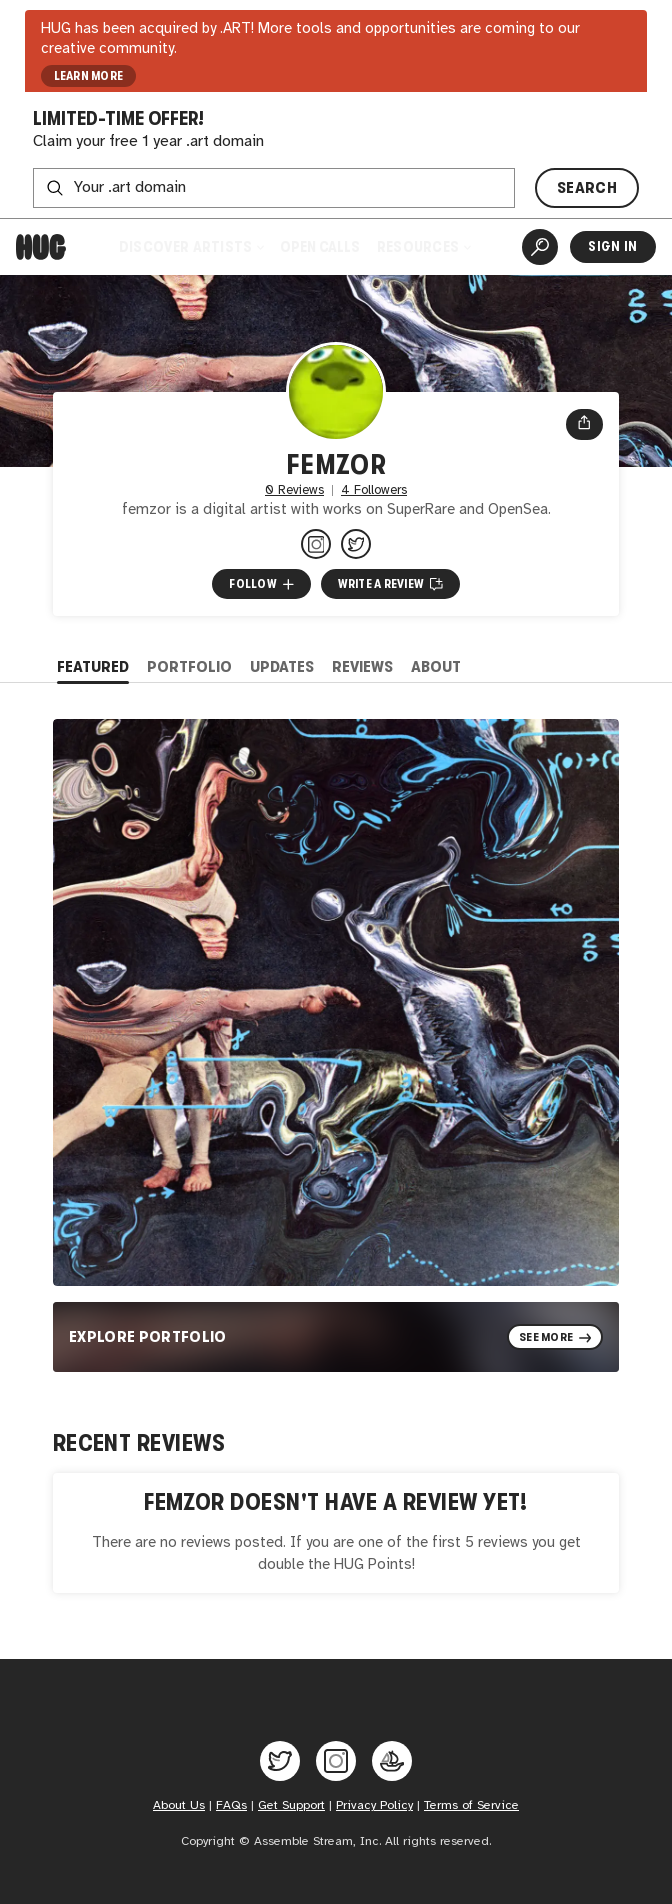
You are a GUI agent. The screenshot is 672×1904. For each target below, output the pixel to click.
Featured (93, 666)
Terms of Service (471, 1805)
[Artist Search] (540, 247)
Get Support (291, 1805)
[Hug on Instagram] (336, 1761)
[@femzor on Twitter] (356, 544)
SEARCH (587, 187)
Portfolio (189, 666)
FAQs (231, 1805)
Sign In (612, 246)
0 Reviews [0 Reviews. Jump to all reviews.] (294, 490)
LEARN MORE (89, 76)
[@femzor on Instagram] (316, 544)
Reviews (362, 666)
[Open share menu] (584, 424)
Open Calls (320, 246)
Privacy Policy (374, 1805)
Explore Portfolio (148, 1336)
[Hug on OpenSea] (392, 1761)
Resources (423, 246)
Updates (282, 666)
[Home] (41, 247)
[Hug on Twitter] (280, 1761)
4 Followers (374, 490)
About (436, 666)
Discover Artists (191, 246)
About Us (179, 1805)
